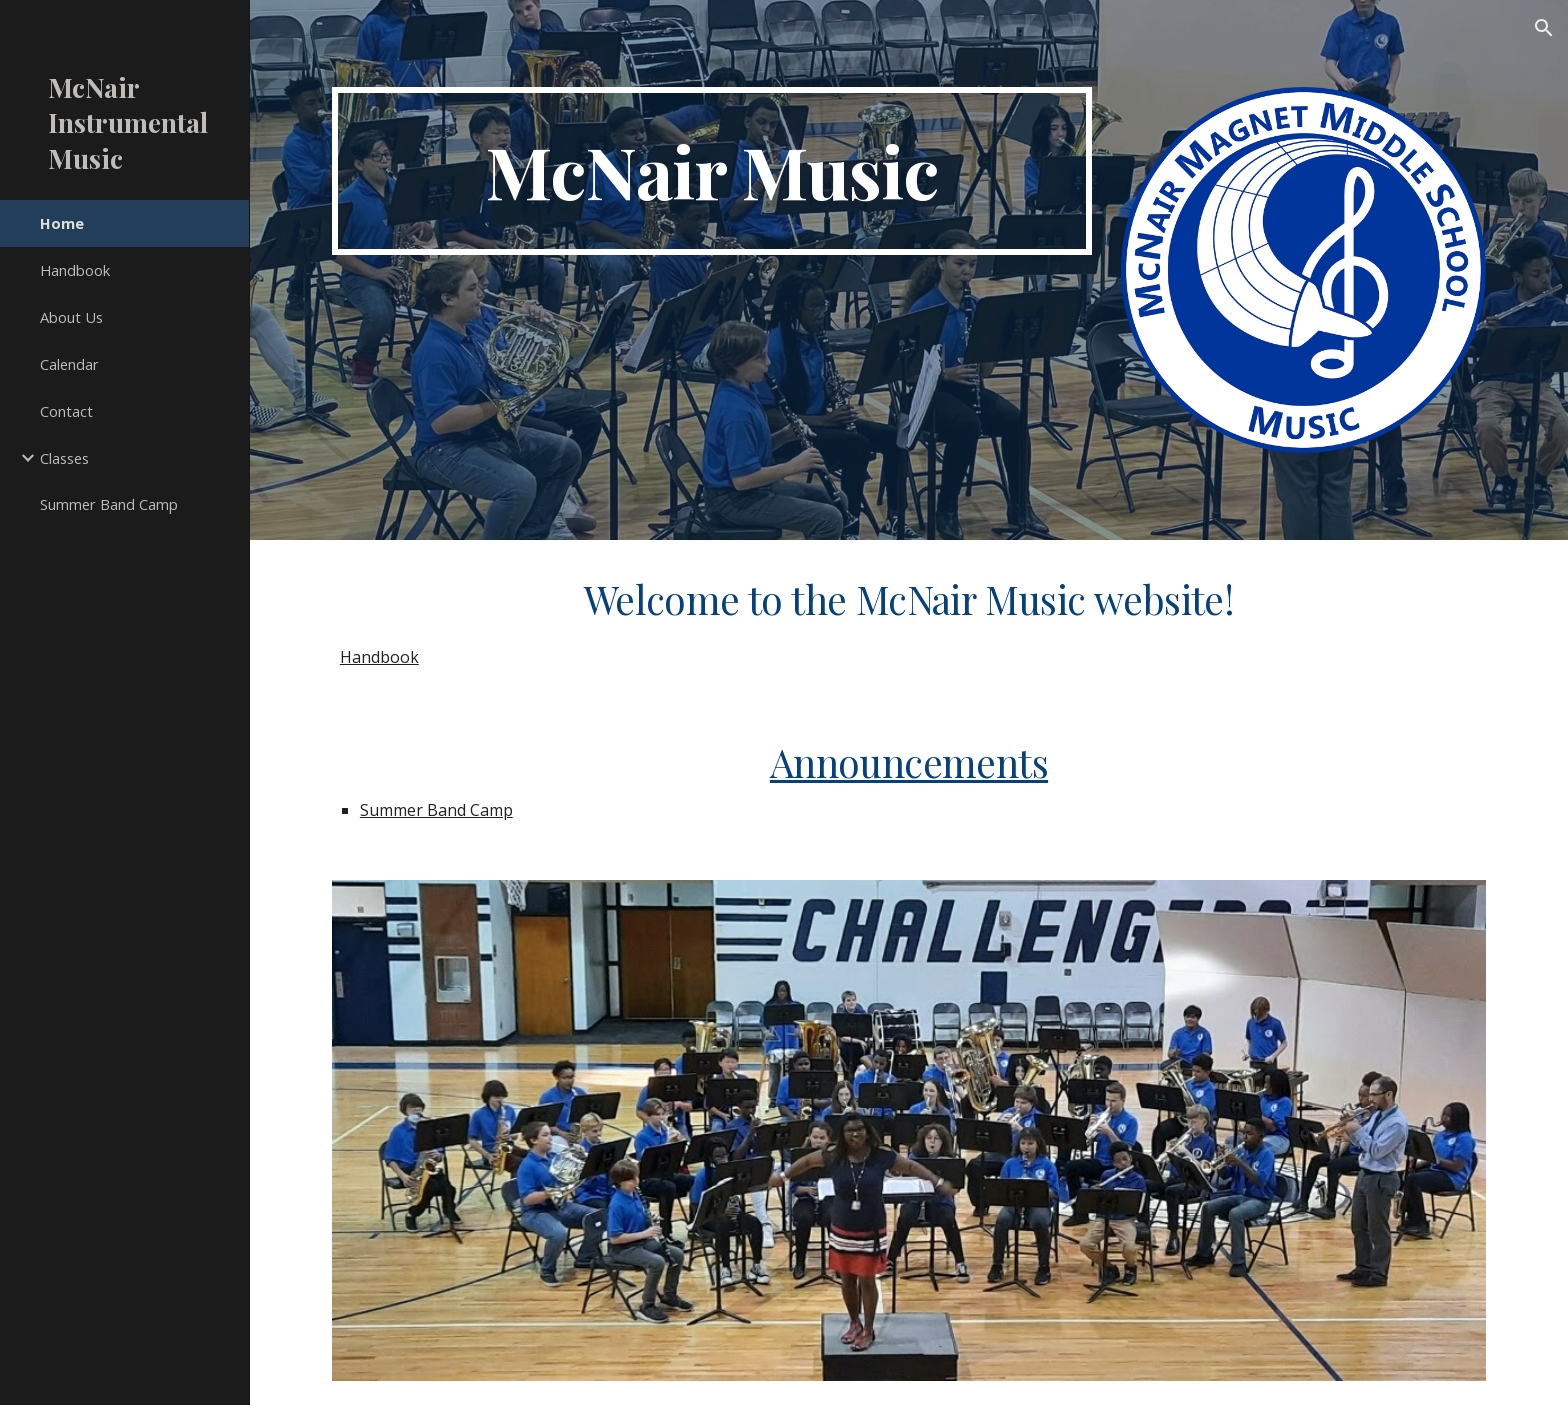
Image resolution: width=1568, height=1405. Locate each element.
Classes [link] (64, 458)
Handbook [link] (75, 270)
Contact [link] (66, 411)
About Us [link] (71, 317)
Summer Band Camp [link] (109, 504)
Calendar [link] (69, 364)
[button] (1544, 28)
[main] (712, 171)
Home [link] (62, 223)
